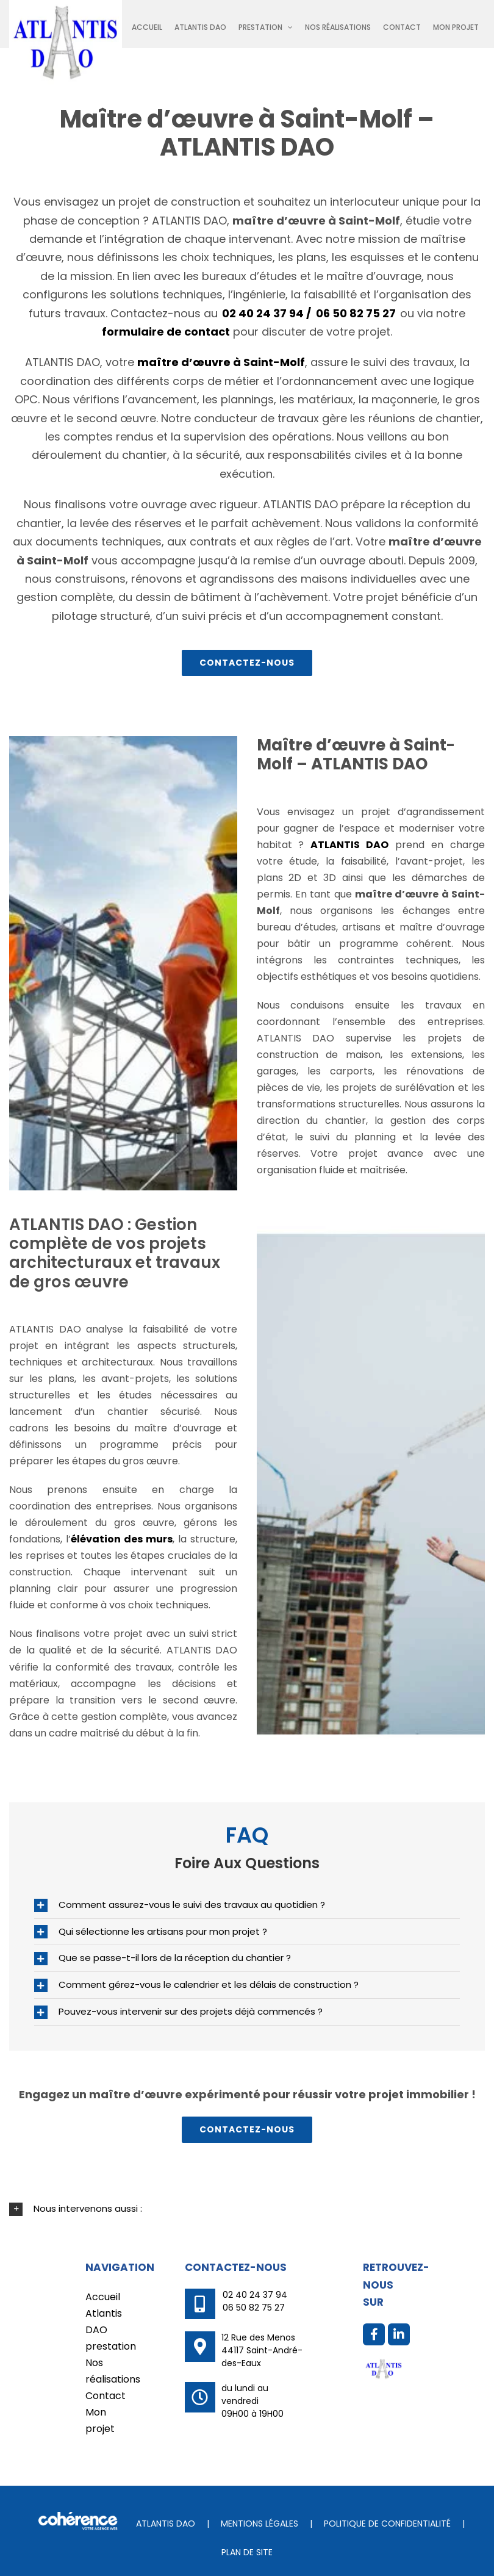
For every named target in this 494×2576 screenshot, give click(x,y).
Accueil (102, 2297)
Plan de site (247, 2552)
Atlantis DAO (103, 2321)
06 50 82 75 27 (356, 313)
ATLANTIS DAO (165, 2523)
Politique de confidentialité (387, 2523)
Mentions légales (259, 2523)
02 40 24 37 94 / (266, 313)
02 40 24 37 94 (255, 2295)
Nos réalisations (106, 2371)
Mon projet (100, 2420)
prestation (106, 2346)
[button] (247, 1905)
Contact (105, 2396)
